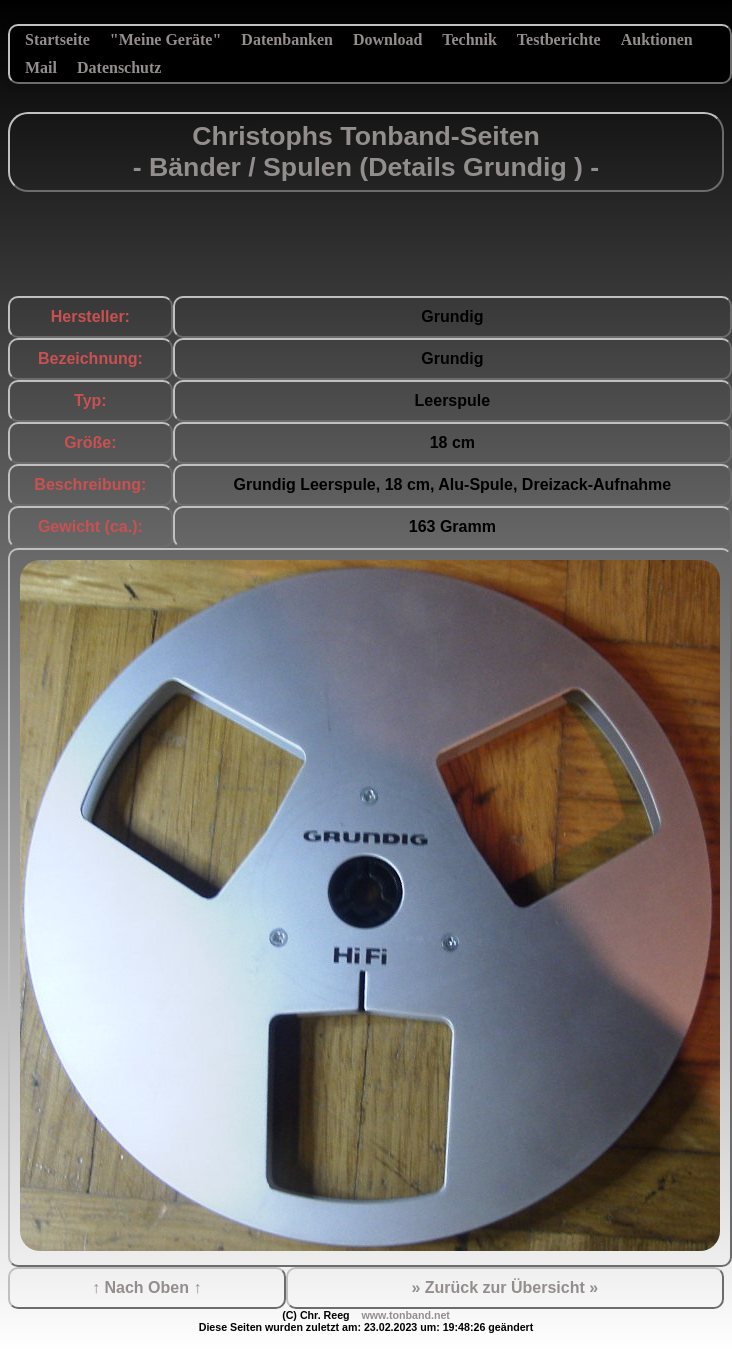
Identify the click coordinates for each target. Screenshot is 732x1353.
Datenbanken (287, 39)
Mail (41, 67)
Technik (469, 39)
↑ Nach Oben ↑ (146, 1287)
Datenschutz (119, 67)
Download (387, 39)
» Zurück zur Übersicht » (504, 1287)
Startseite (57, 39)
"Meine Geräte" (166, 39)
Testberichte (559, 39)
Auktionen (657, 39)
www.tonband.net (405, 1315)
